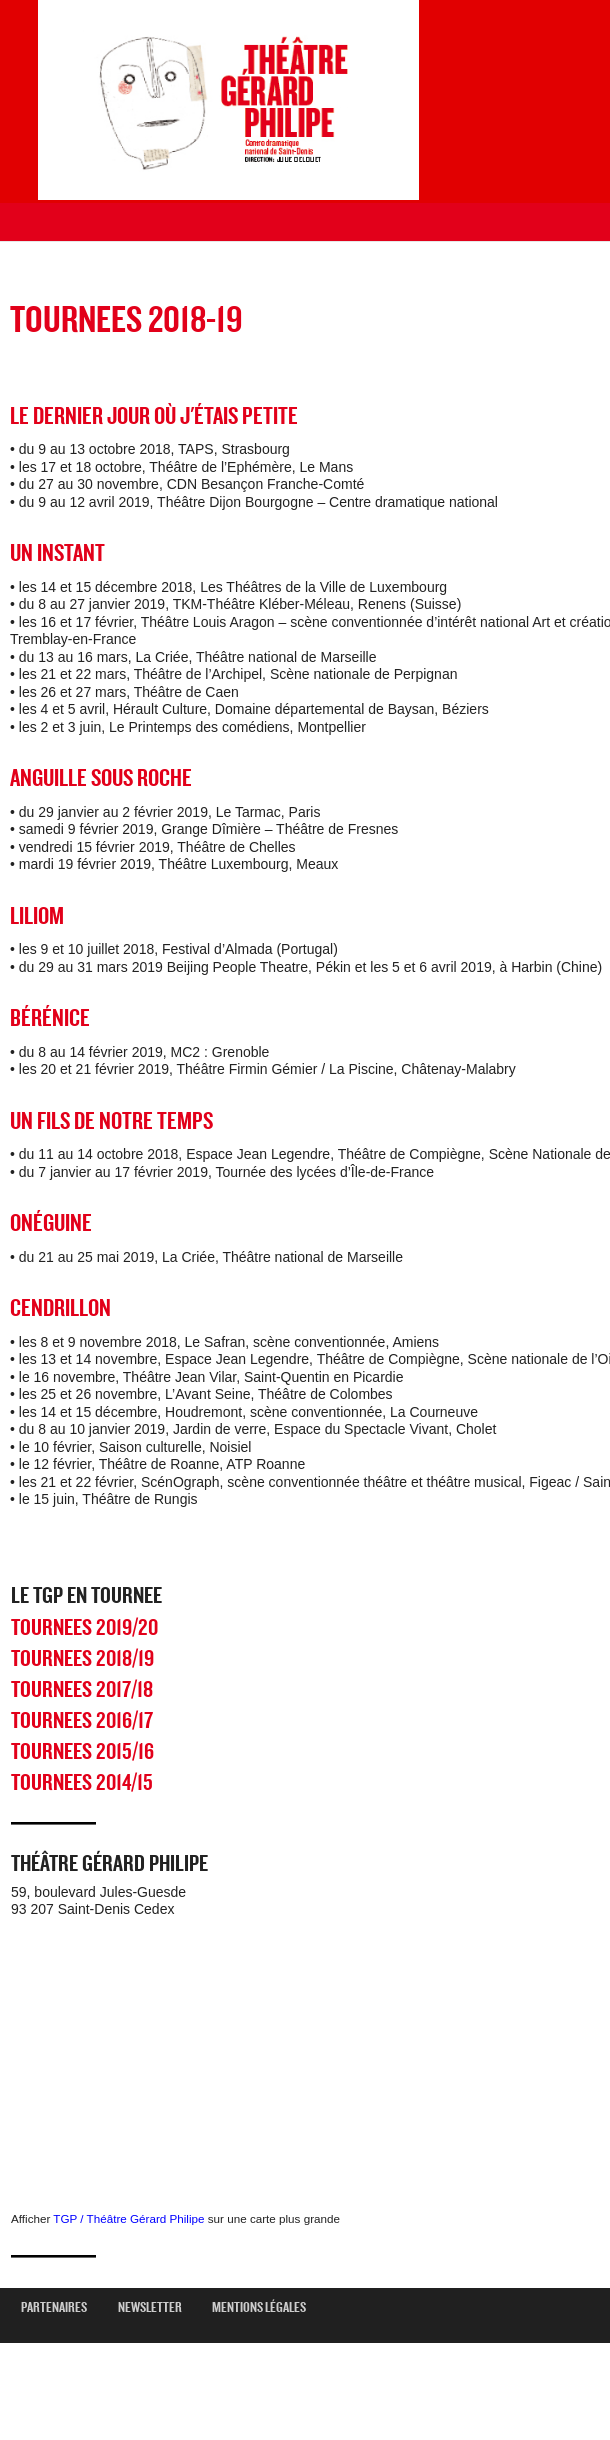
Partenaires (61, 2307)
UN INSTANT (57, 553)
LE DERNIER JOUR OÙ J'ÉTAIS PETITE (154, 416)
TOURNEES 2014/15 (82, 1783)
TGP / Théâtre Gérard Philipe (128, 2218)
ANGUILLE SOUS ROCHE (101, 778)
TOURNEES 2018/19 (82, 1659)
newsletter (157, 2307)
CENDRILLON (60, 1308)
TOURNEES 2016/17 (82, 1721)
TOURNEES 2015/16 (82, 1752)
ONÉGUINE (51, 1223)
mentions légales (266, 2307)
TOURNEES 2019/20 (84, 1628)
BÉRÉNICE (50, 1018)
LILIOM (37, 916)
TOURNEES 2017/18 (82, 1690)
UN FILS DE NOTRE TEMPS (111, 1121)
